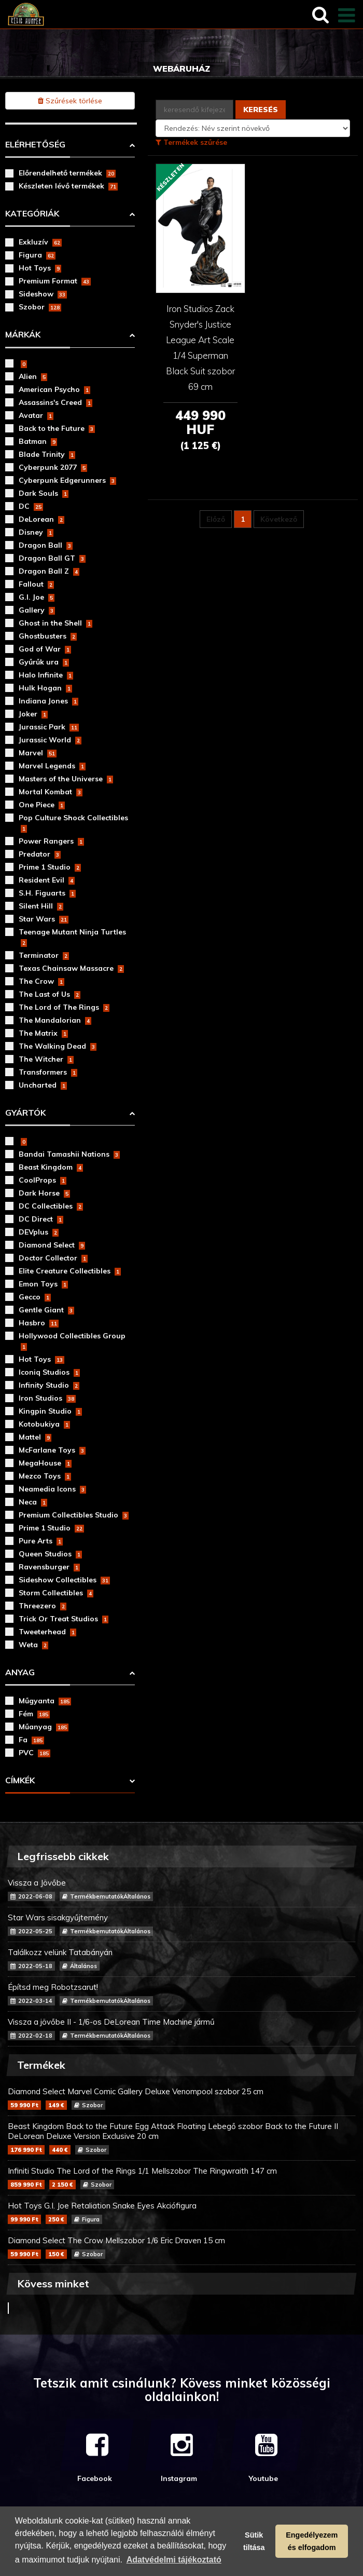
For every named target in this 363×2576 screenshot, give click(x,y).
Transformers (48, 1072)
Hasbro (39, 1322)
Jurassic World (50, 739)
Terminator (44, 955)
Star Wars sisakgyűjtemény (181, 1924)
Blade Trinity (47, 454)
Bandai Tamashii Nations (69, 1154)
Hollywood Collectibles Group (72, 1341)
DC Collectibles (51, 1206)
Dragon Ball (46, 545)
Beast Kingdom (51, 1167)
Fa (31, 1739)
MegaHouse (45, 1463)
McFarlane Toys (52, 1450)
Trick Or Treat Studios (63, 1618)
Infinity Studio (49, 1385)
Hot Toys (40, 268)
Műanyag (43, 1726)
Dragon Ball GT (52, 558)
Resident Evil (47, 880)
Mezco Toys (45, 1476)
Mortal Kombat (50, 791)
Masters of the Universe (66, 778)
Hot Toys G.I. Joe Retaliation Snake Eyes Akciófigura (181, 2212)
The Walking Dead (57, 1046)
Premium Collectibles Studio (74, 1515)
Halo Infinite (46, 675)
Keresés (260, 109)
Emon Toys (43, 1284)
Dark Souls (43, 493)
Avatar (36, 415)
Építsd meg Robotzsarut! (181, 1993)
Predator (40, 854)
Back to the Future (57, 428)
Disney (36, 532)
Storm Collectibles (56, 1592)
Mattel (35, 1437)
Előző (215, 519)
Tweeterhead (47, 1631)
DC (31, 506)
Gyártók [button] (25, 1112)
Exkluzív (40, 242)
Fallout (36, 584)
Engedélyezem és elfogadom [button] (312, 2541)
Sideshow (43, 294)
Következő (278, 519)
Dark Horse (44, 1193)
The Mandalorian (55, 1020)
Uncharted (43, 1085)
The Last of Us (49, 994)
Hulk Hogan (45, 688)
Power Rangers (51, 841)
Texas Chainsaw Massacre (71, 968)
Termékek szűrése (191, 142)
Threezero (42, 1605)
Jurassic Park (49, 726)
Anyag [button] (20, 1672)
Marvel (38, 752)
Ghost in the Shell (55, 623)
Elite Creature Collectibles (70, 1271)
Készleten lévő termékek (68, 186)
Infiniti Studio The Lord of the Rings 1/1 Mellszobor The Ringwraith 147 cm (181, 2177)
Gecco (35, 1296)
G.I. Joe (36, 597)
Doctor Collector (53, 1258)
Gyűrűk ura (44, 662)
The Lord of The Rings (64, 1007)
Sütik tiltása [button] (254, 2541)
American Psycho (54, 389)
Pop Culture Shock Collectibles (73, 823)
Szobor (40, 306)
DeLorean (41, 519)
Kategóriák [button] (32, 213)
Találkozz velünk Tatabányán (181, 1959)
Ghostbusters (48, 636)
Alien (33, 376)
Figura (37, 255)
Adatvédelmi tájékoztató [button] (174, 2559)
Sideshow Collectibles (64, 1579)
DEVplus (39, 1232)
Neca (33, 1502)
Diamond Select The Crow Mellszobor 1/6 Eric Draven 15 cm (181, 2247)
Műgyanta (45, 1700)
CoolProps (42, 1180)
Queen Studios (50, 1553)
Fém (34, 1713)
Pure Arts (41, 1540)
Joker (33, 713)
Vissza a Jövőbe (181, 1889)
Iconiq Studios (49, 1372)
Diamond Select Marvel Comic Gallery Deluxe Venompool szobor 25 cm (181, 2098)
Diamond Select (52, 1245)
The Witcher (46, 1059)
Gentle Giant (46, 1309)
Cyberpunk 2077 (53, 467)
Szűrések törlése (70, 100)
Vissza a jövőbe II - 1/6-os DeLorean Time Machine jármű (181, 2028)
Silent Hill (41, 906)
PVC (34, 1752)
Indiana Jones (48, 701)
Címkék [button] (20, 1780)
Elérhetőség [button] (35, 144)
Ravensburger (49, 1566)
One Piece (42, 804)
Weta (33, 1644)
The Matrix (43, 1033)
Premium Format (55, 281)
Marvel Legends (52, 765)
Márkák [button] (22, 334)
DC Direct (41, 1219)
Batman (38, 441)
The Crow (41, 981)
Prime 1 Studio (50, 867)
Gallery (37, 610)
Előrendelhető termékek (67, 173)
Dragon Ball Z (49, 571)
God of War (45, 649)
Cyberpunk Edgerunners (67, 480)
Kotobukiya (44, 1424)
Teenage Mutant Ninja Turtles (72, 937)
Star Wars (43, 919)
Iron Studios (47, 1398)
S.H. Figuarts (47, 893)
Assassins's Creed (55, 402)
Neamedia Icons (52, 1489)
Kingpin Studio (50, 1411)
